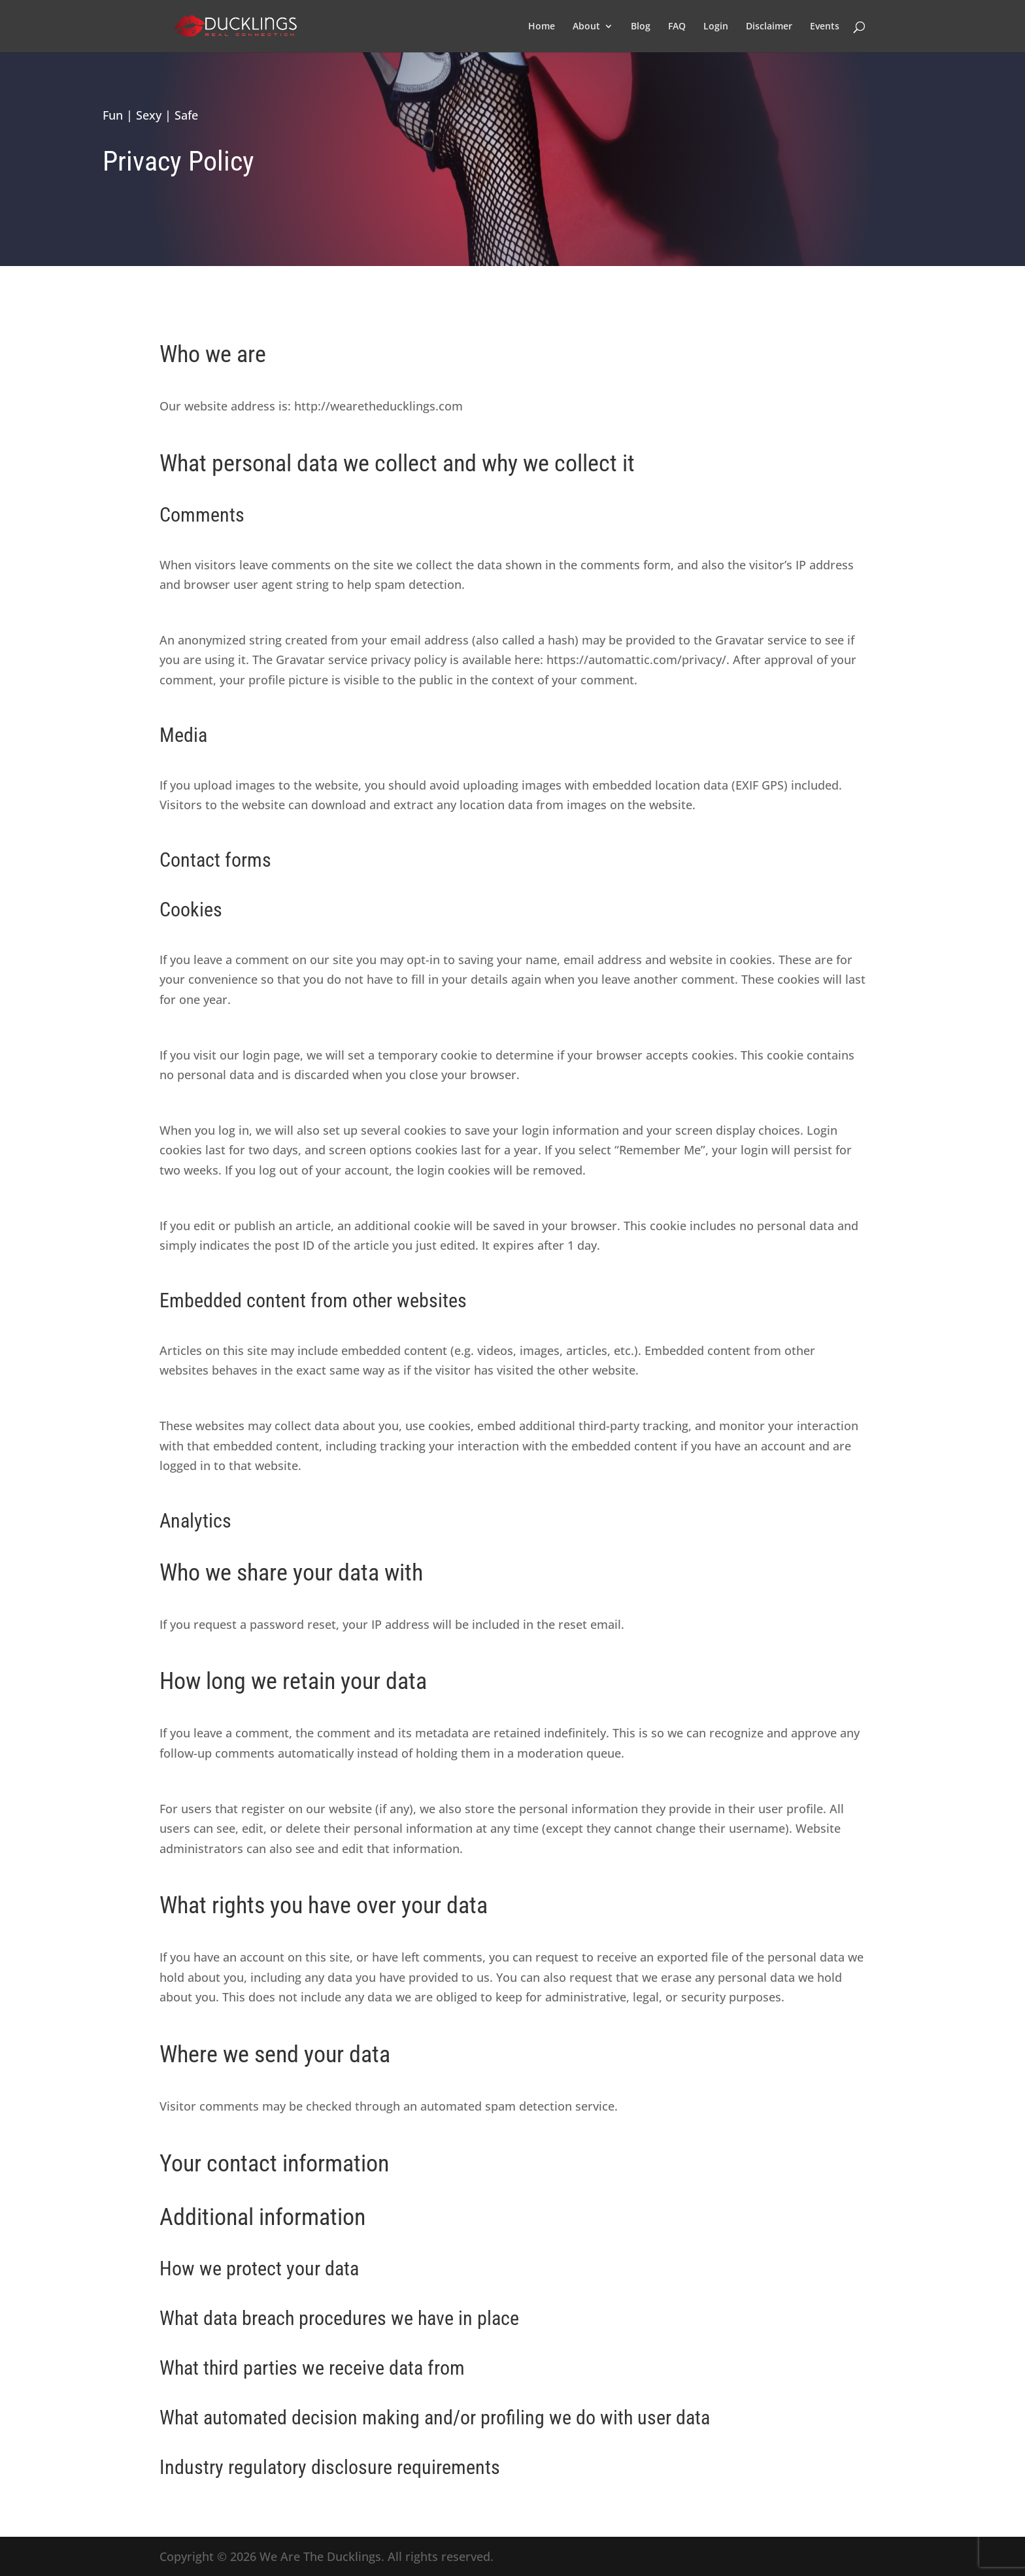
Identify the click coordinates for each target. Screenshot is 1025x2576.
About (586, 27)
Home (541, 27)
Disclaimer (769, 27)
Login (715, 27)
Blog (640, 27)
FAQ (677, 27)
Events (824, 27)
